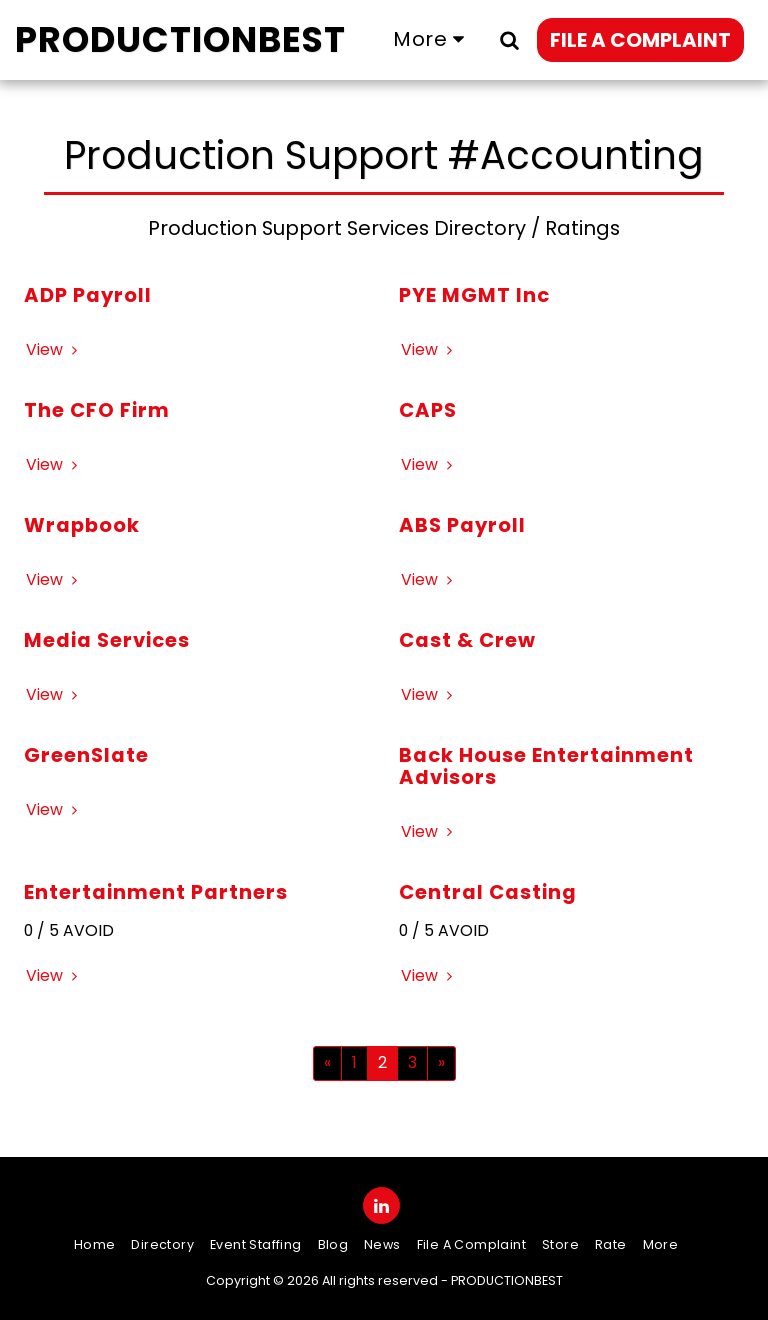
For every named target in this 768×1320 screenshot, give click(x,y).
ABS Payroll (462, 525)
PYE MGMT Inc (474, 295)
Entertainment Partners (156, 892)
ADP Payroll (88, 295)
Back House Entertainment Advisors (546, 766)
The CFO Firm (97, 410)
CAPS (428, 410)
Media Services (107, 640)
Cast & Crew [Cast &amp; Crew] (467, 640)
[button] (509, 39)
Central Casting (488, 892)
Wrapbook (82, 525)
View (54, 349)
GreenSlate (86, 755)
